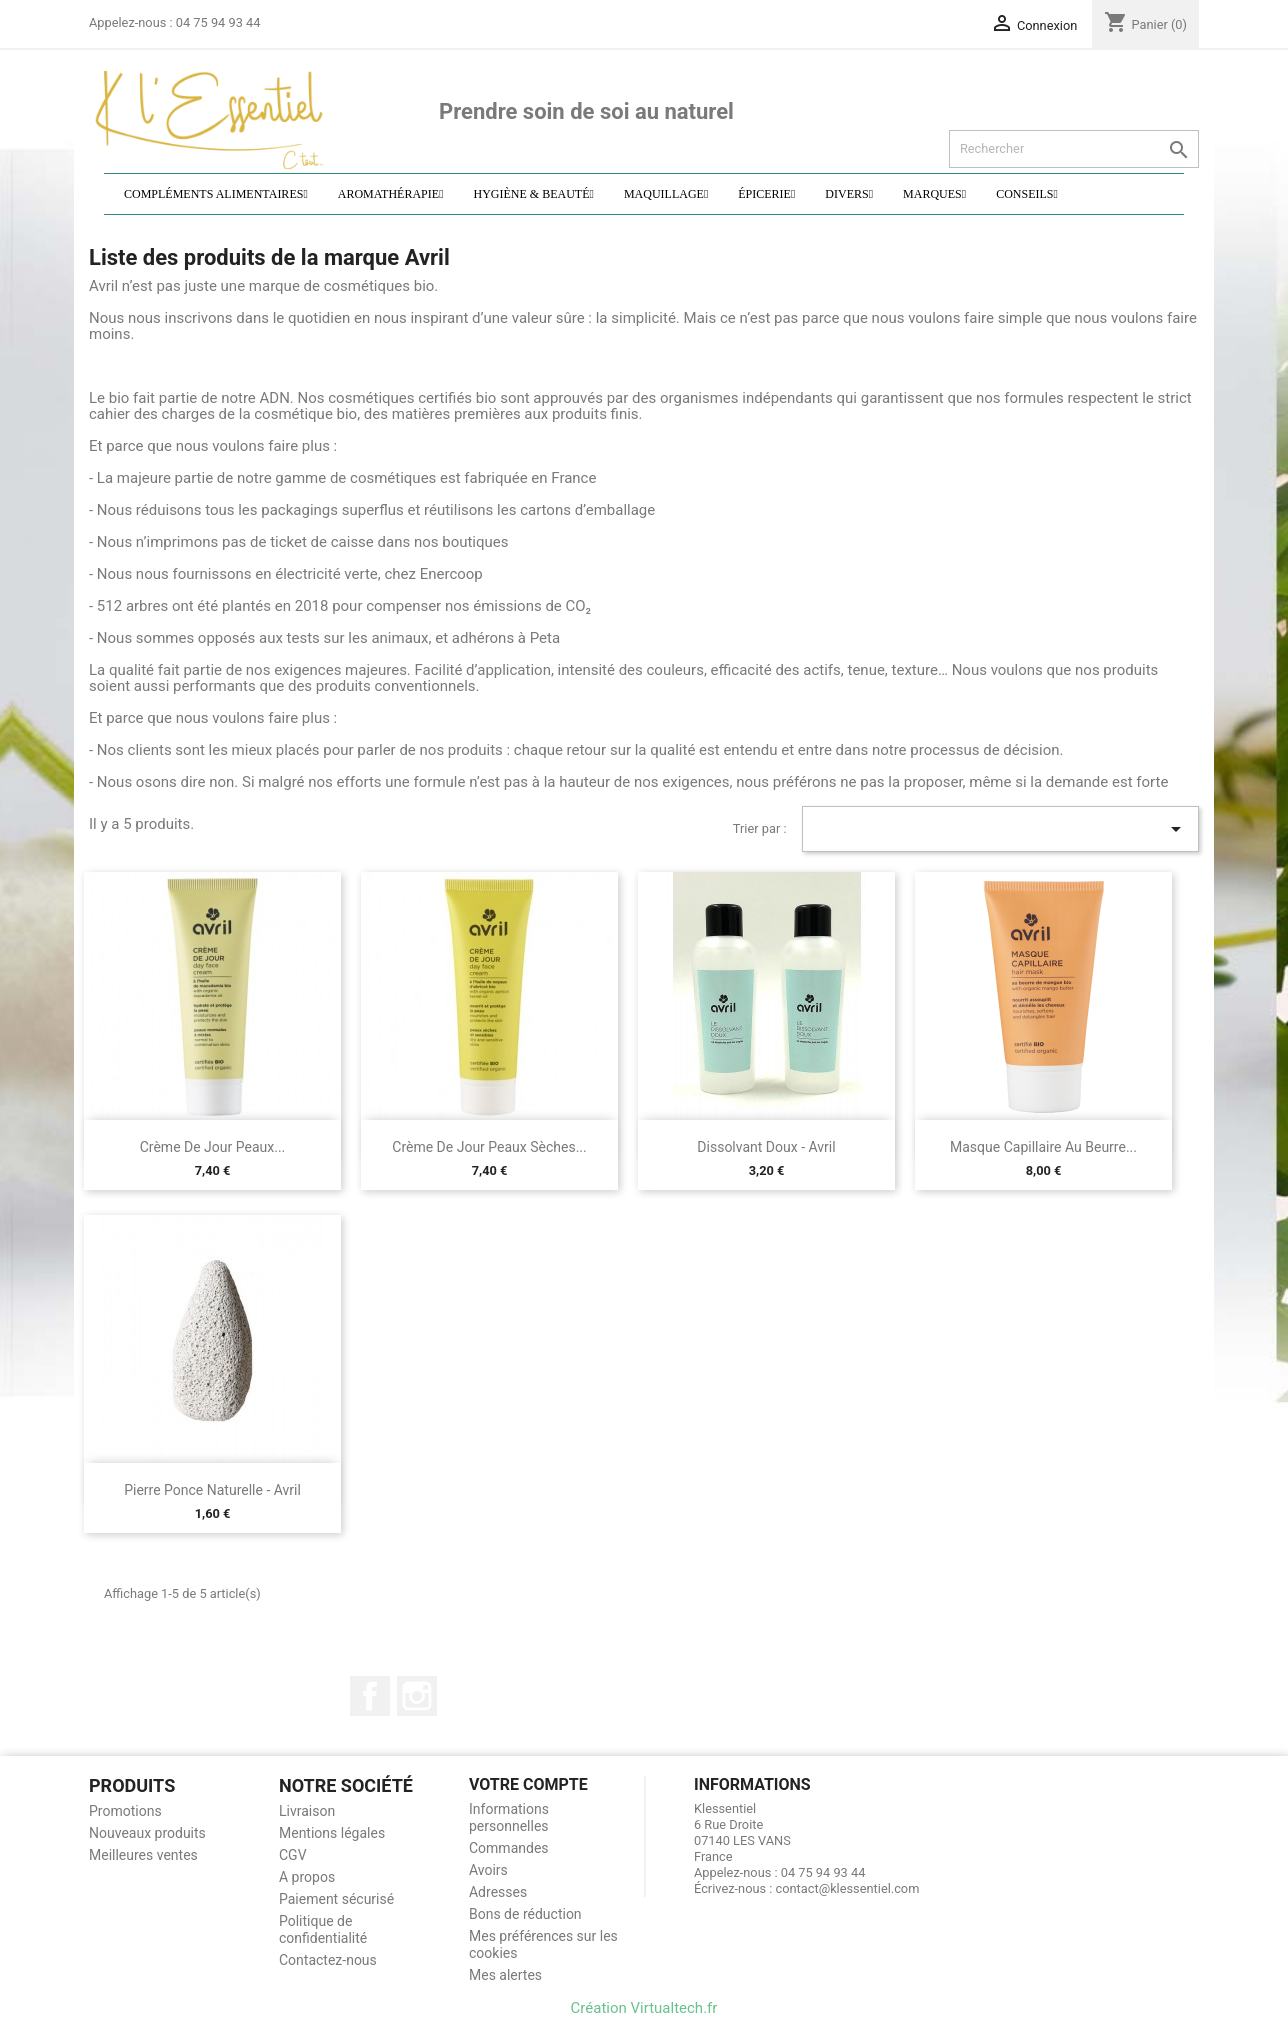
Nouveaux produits (147, 1833)
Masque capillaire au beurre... (1043, 1147)
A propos (307, 1877)
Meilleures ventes (143, 1855)
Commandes (509, 1848)
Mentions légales (332, 1833)
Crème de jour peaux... (213, 1147)
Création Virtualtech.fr (644, 2008)
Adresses (498, 1892)
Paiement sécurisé (336, 1899)
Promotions (125, 1811)
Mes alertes (505, 1975)
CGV (293, 1855)
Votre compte (528, 1784)
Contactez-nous (328, 1960)
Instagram (417, 1696)
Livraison (307, 1811)
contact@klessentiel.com (848, 1888)
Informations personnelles (509, 1817)
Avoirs (488, 1870)
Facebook (370, 1696)
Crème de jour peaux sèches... (489, 1147)
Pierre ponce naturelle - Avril (212, 1490)
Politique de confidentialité (323, 1929)
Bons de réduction (525, 1914)
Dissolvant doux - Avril (766, 1147)
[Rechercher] (1074, 149)
